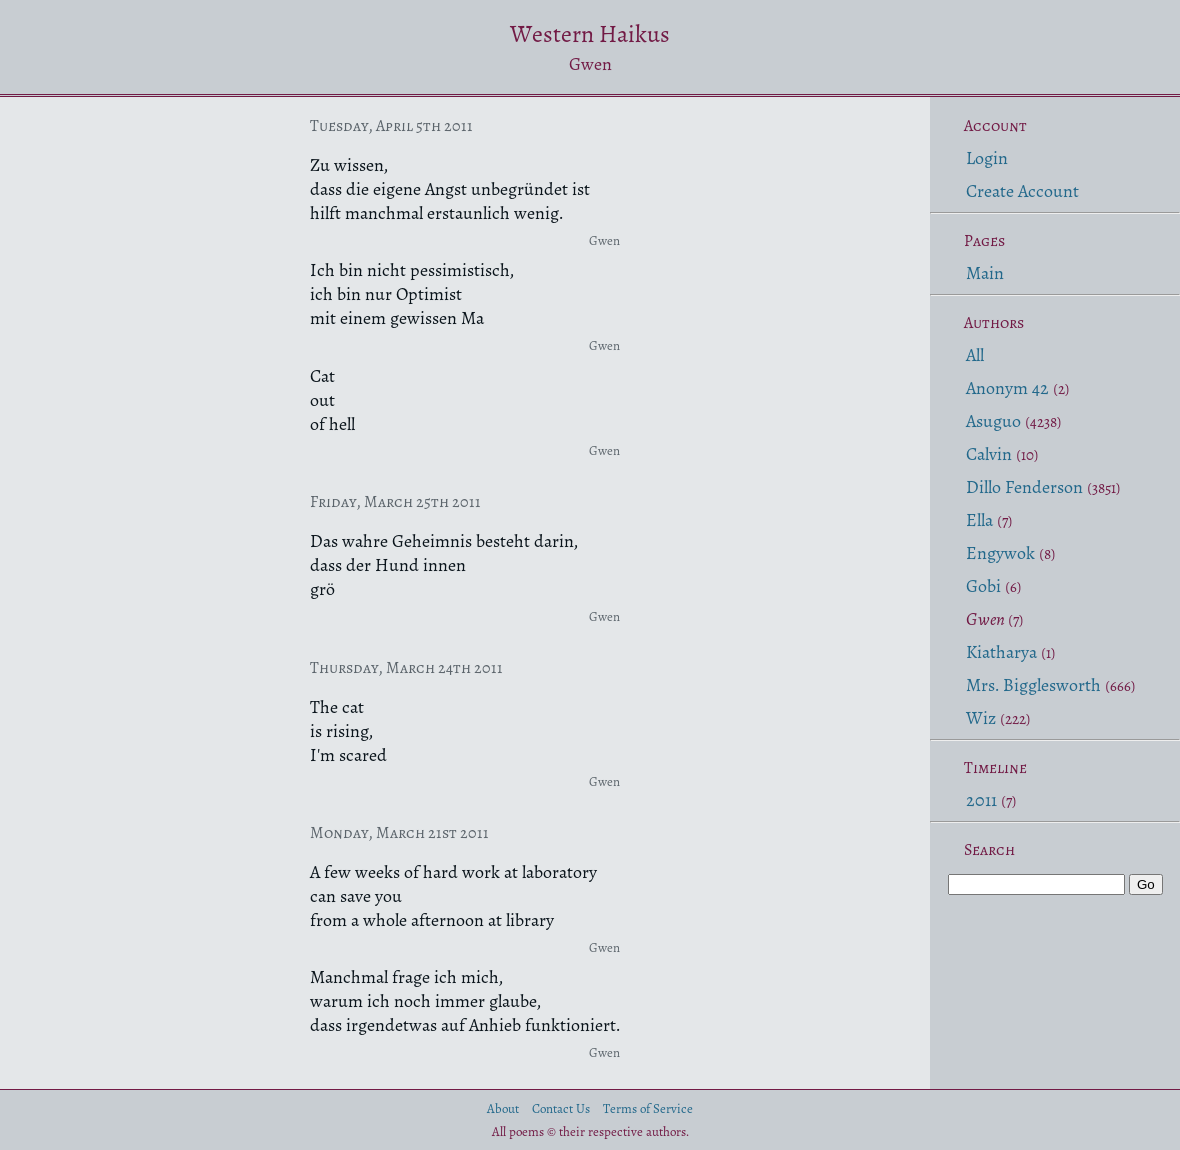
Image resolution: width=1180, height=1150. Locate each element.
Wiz (981, 718)
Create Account (1022, 191)
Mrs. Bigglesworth (1033, 685)
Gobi (983, 586)
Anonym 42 (1007, 388)
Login (987, 158)
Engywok (1000, 553)
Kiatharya (1001, 652)
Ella (979, 520)
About (503, 1108)
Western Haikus (590, 34)
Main (985, 273)
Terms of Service (648, 1108)
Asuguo (993, 421)
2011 (981, 800)
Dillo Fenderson (1024, 487)
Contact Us (561, 1108)
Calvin (989, 454)
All (975, 355)
